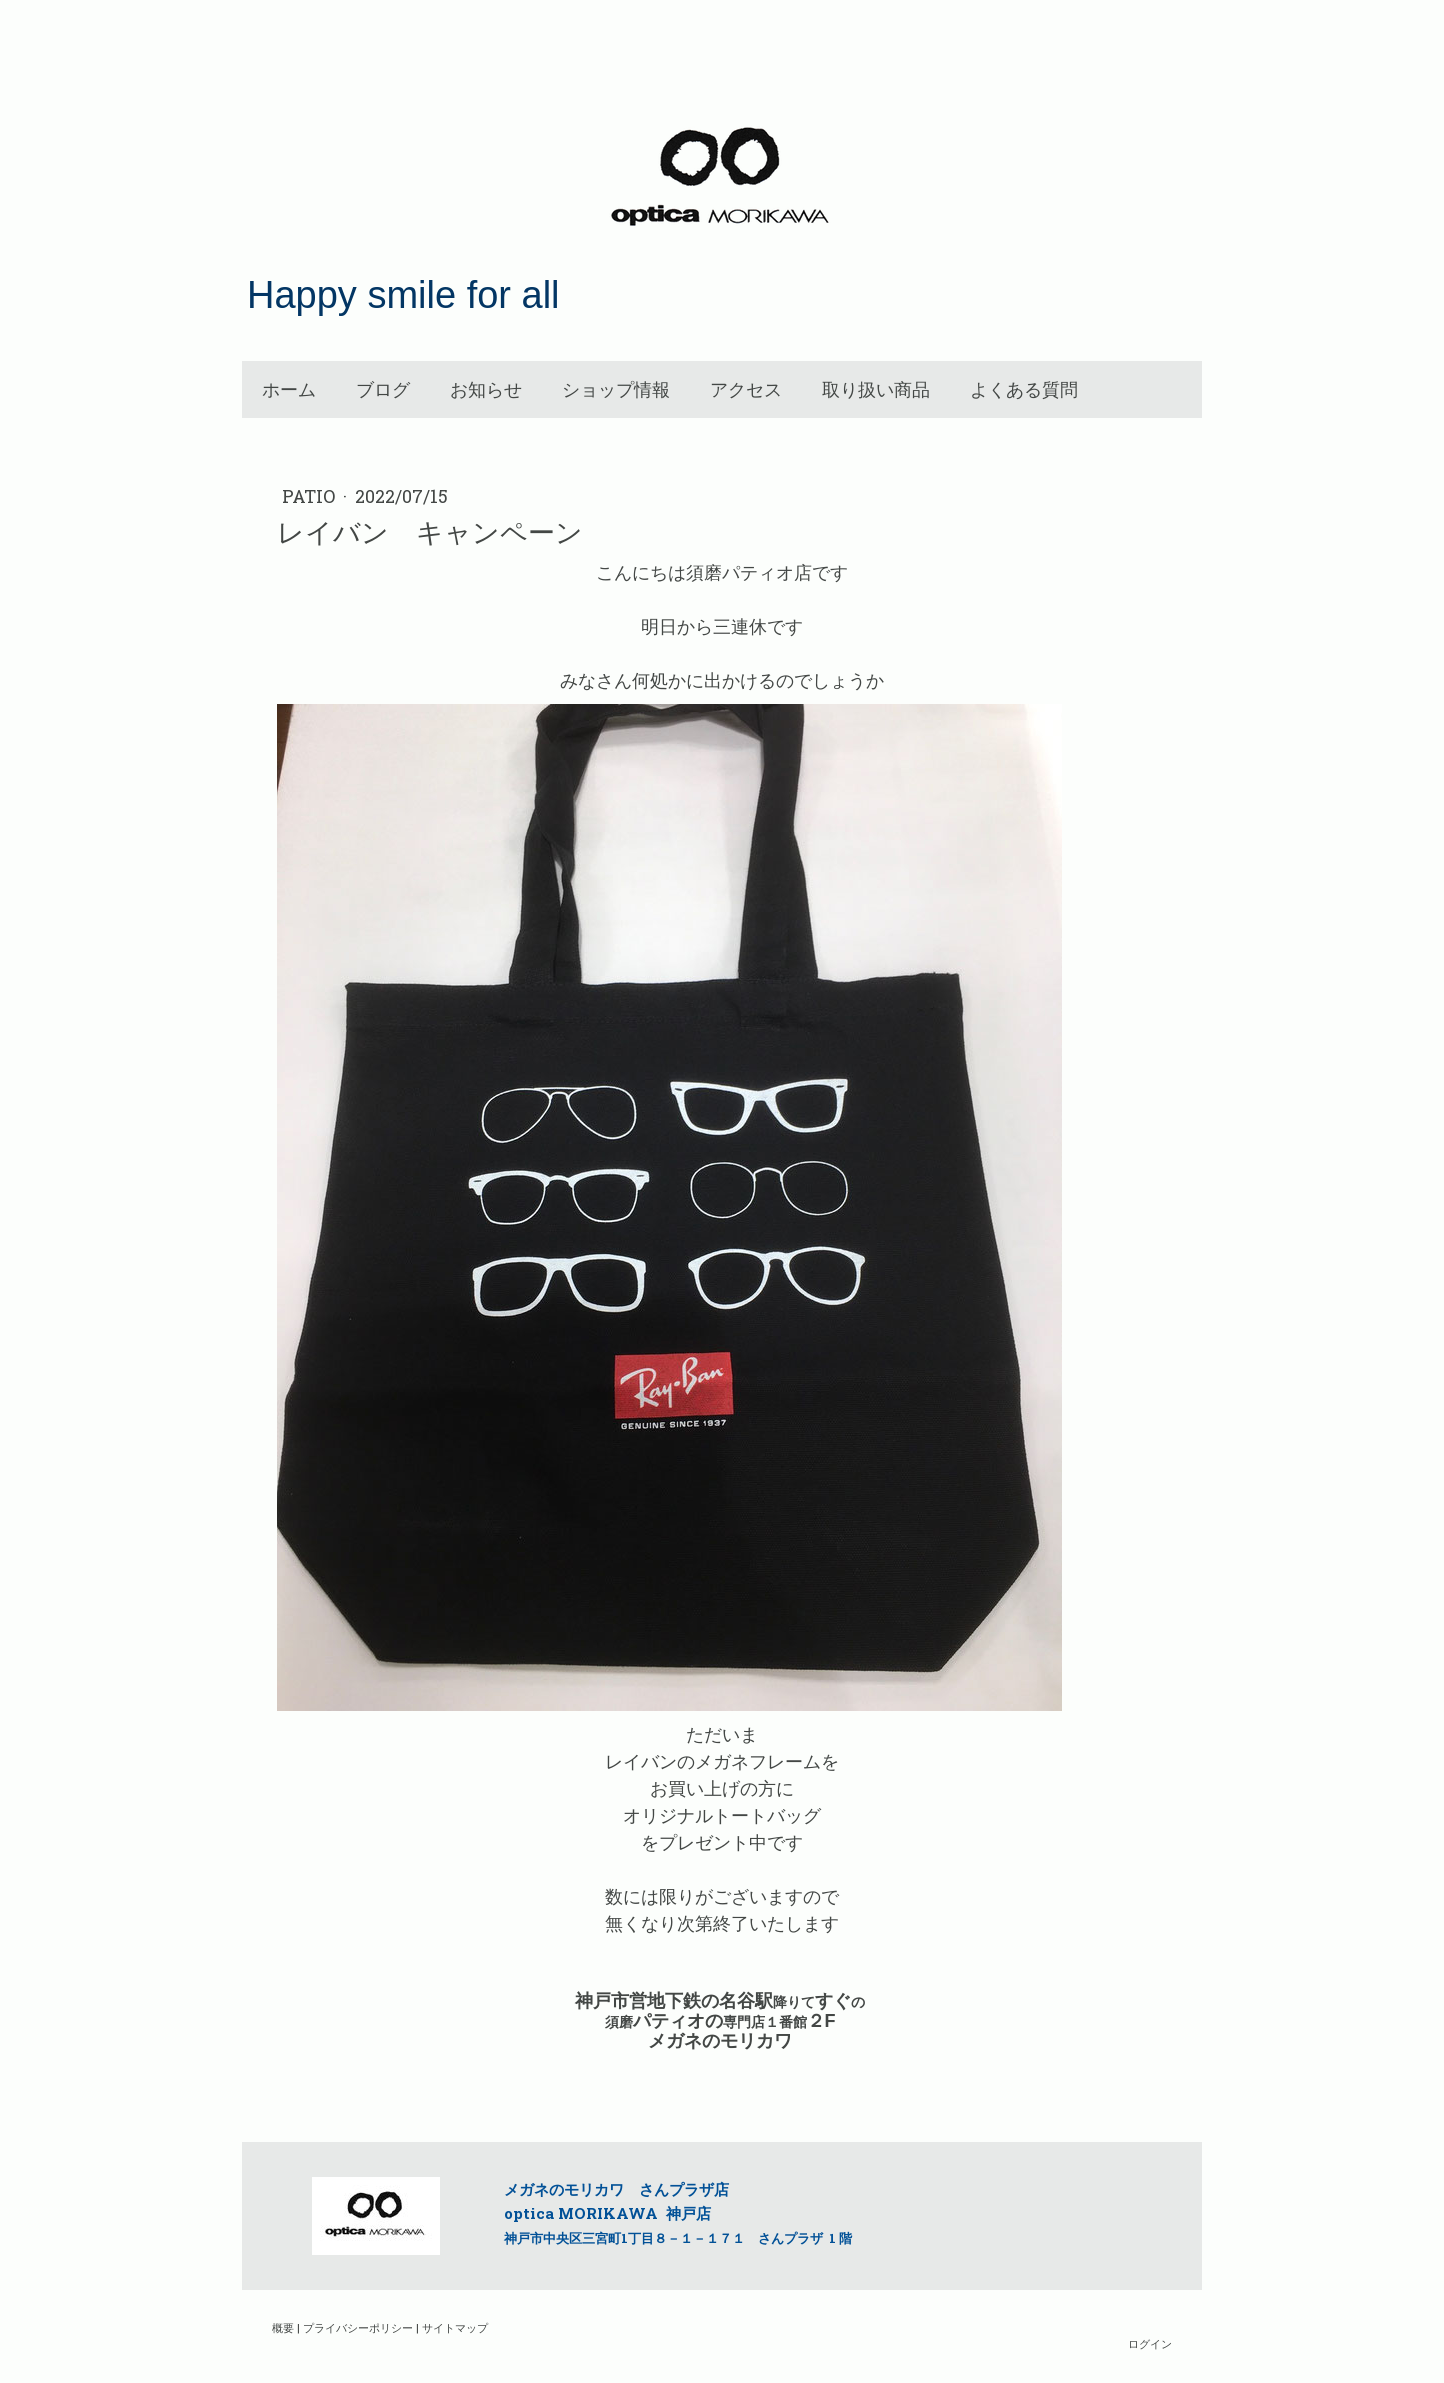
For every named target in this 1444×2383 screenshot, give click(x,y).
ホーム (289, 389)
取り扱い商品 (876, 389)
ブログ (383, 389)
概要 (283, 2327)
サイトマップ (455, 2327)
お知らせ (486, 389)
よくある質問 (1024, 389)
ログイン (1150, 2343)
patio (310, 496)
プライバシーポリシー (358, 2327)
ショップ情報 (616, 389)
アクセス (746, 389)
